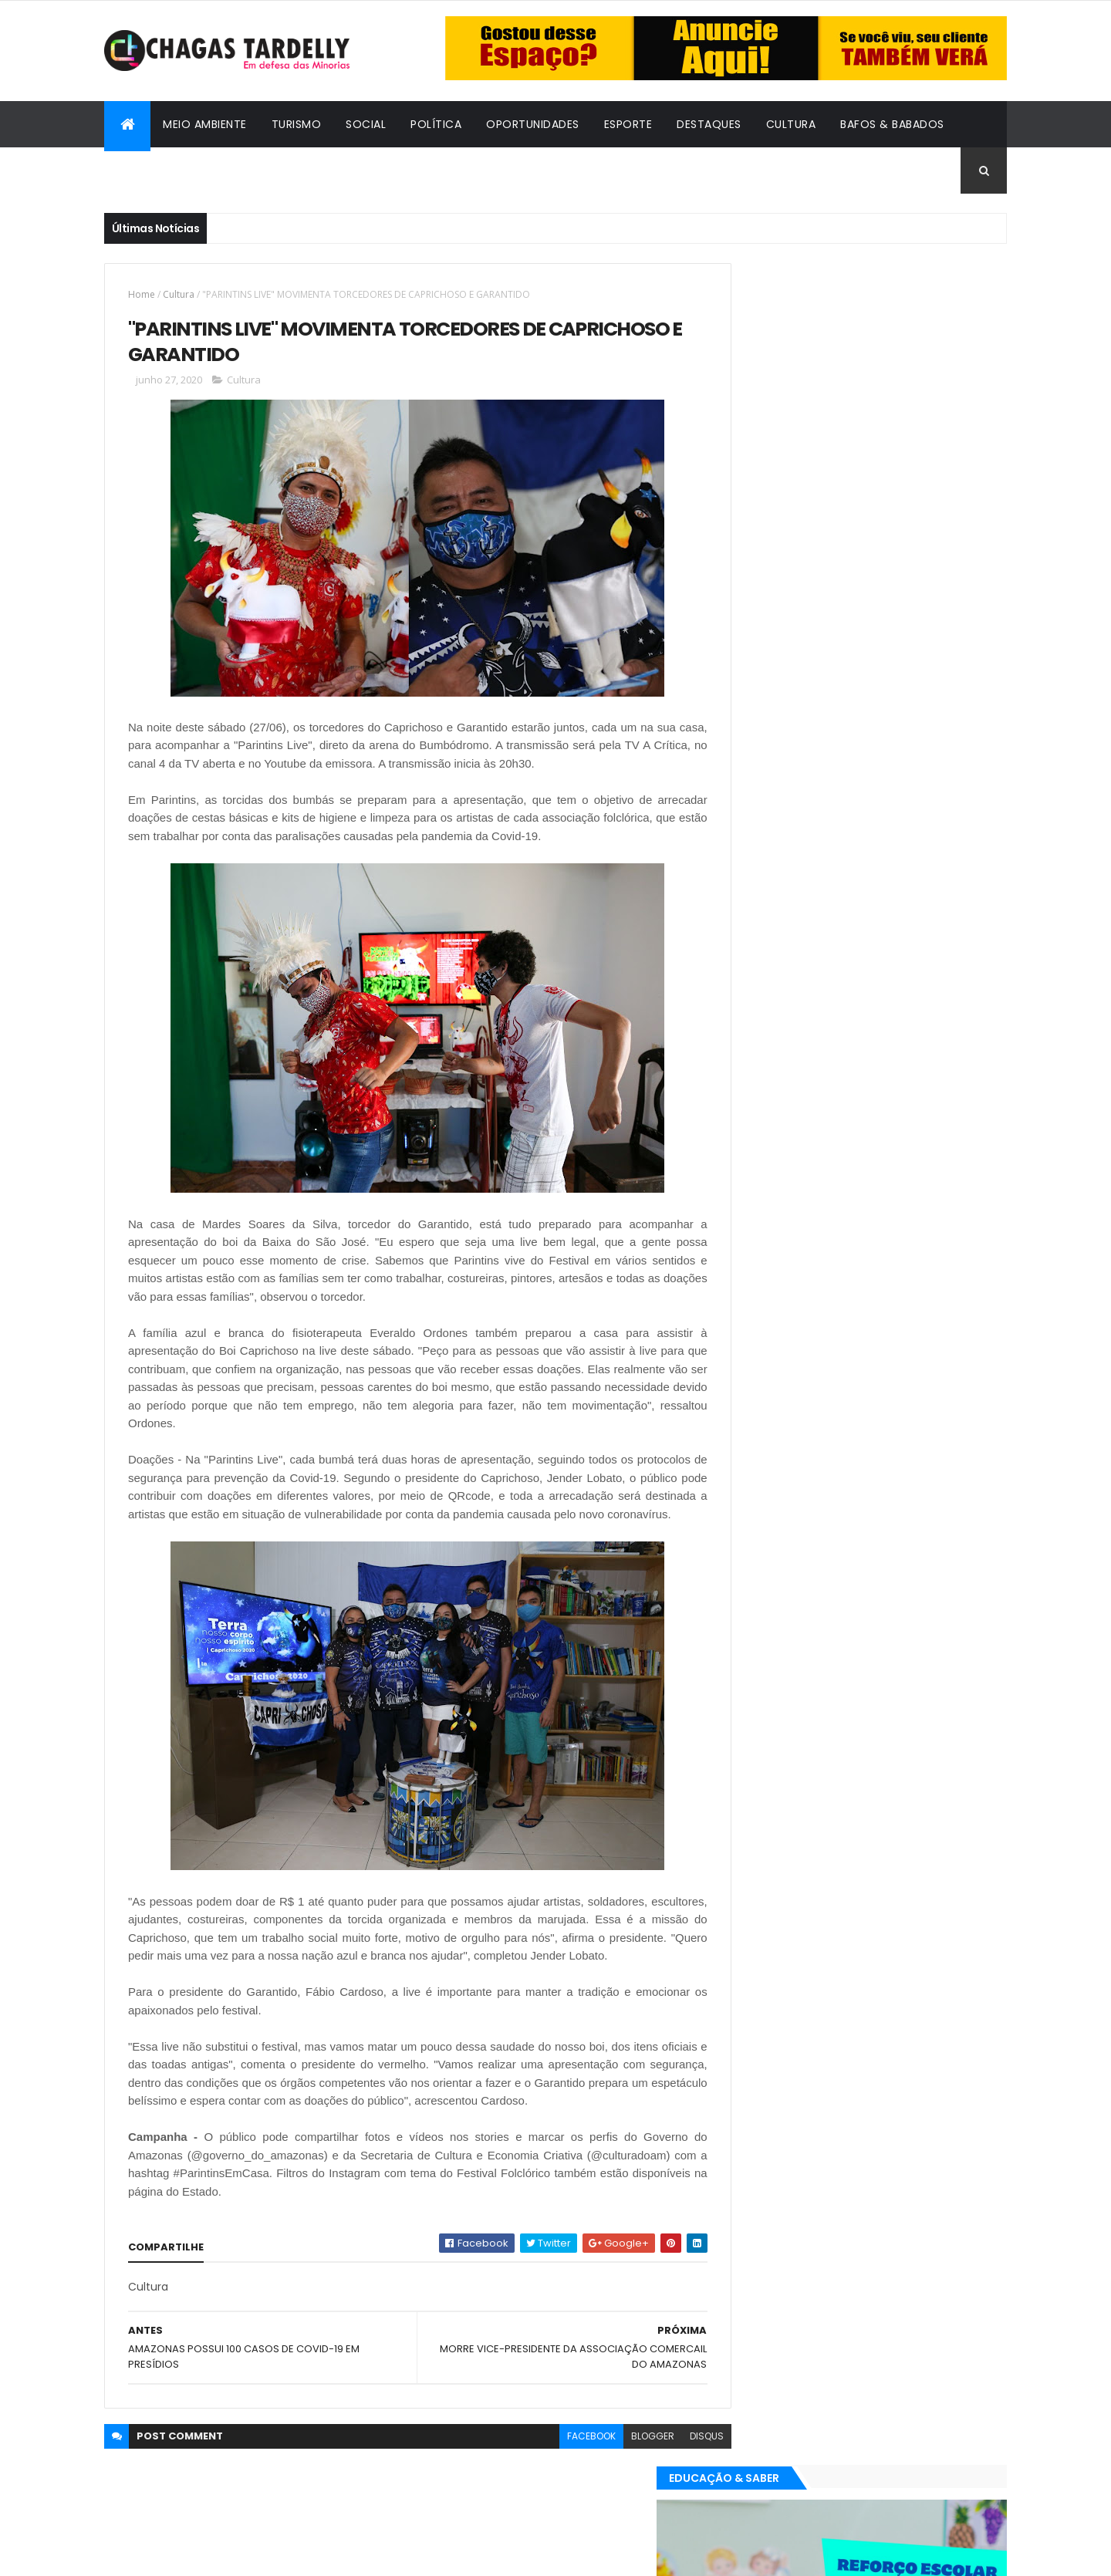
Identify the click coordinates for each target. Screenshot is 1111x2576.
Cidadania (147, 170)
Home (141, 294)
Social (366, 124)
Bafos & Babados (892, 124)
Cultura (791, 124)
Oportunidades (532, 124)
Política (435, 124)
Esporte (628, 124)
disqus (672, 2473)
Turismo (297, 124)
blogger (618, 2473)
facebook (556, 2473)
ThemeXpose (189, 2554)
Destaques (709, 124)
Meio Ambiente (205, 124)
